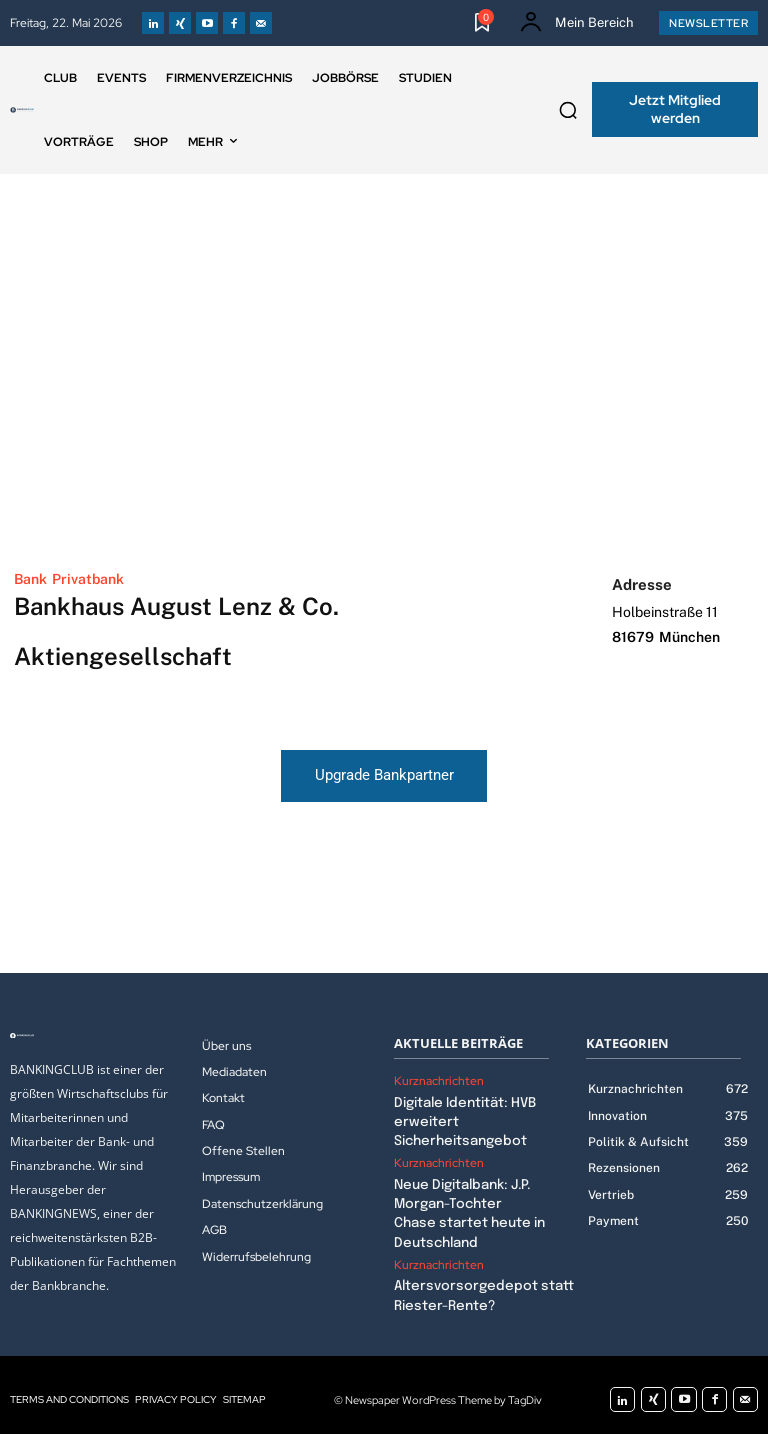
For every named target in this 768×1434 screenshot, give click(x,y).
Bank (30, 579)
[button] (568, 110)
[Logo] (22, 110)
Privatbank (88, 579)
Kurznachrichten (439, 1081)
